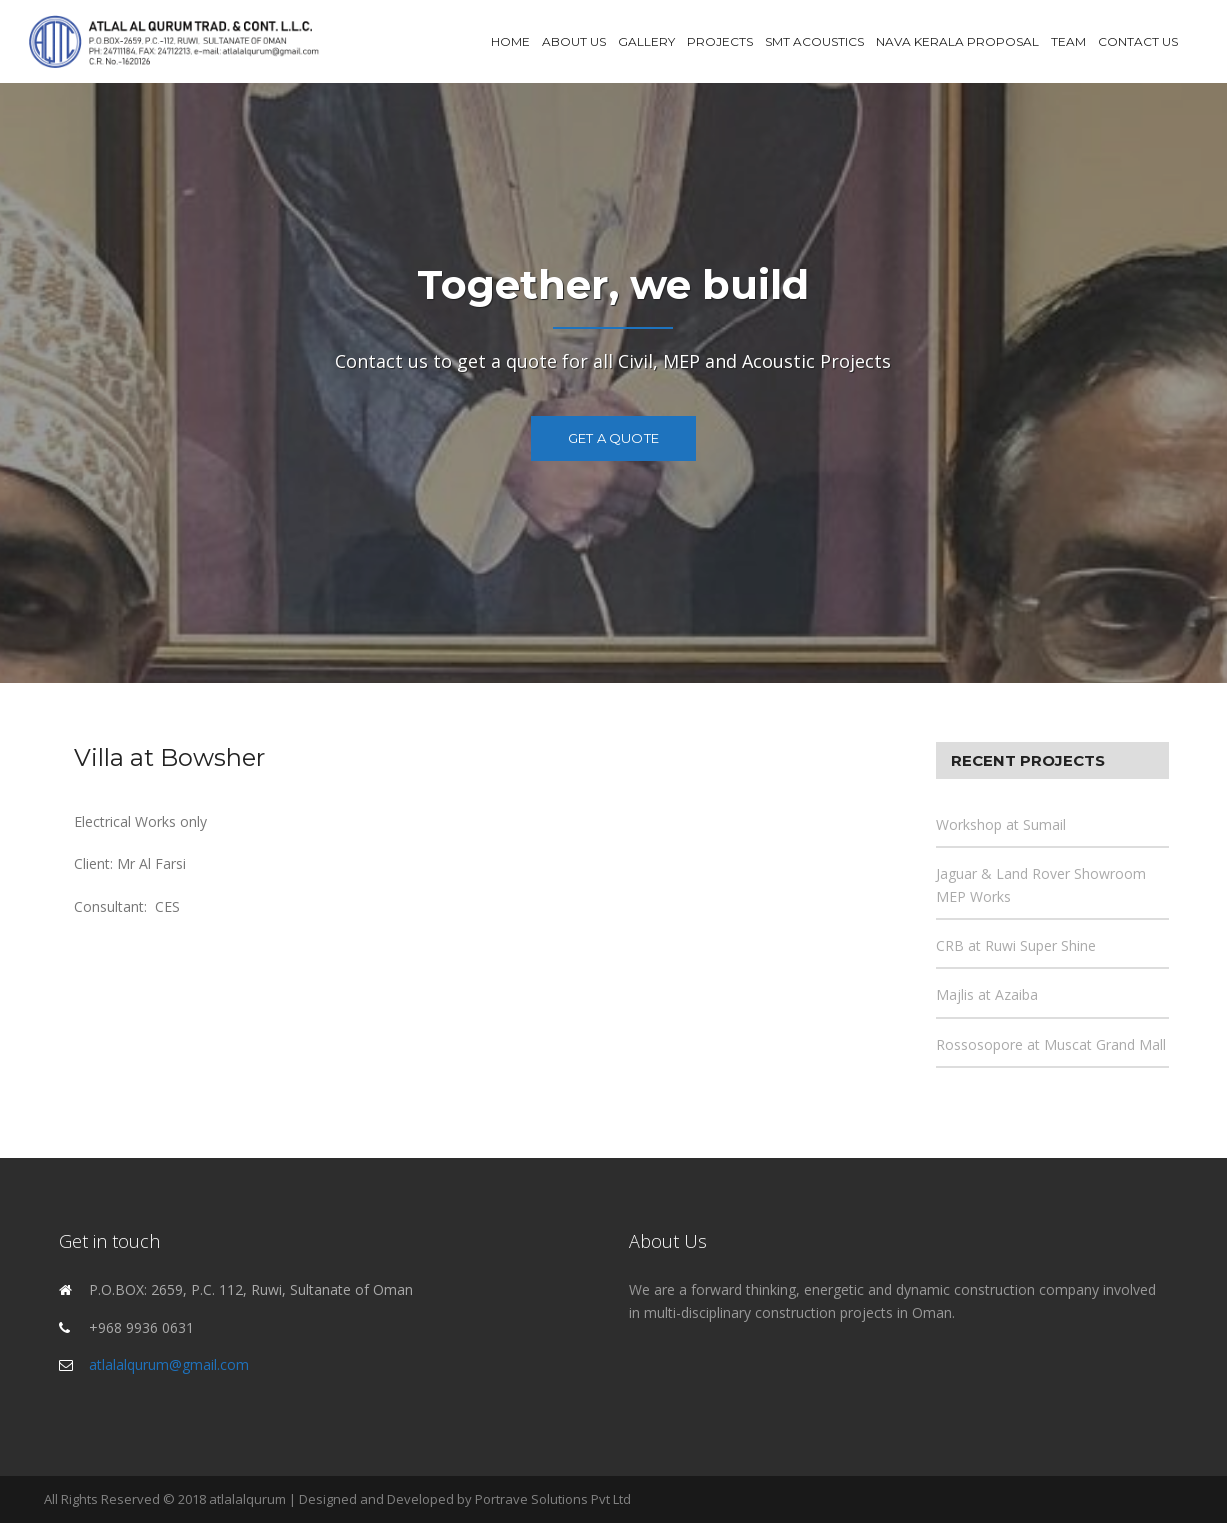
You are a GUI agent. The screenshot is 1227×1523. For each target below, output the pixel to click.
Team (1068, 41)
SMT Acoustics (814, 41)
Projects (720, 41)
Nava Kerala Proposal (957, 41)
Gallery (646, 41)
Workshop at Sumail (1001, 824)
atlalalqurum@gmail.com (169, 1364)
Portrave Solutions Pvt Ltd (553, 1499)
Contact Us (1138, 41)
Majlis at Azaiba (987, 994)
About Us (574, 41)
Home (510, 41)
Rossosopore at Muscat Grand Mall (1051, 1044)
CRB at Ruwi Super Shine (1016, 945)
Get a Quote (613, 438)
